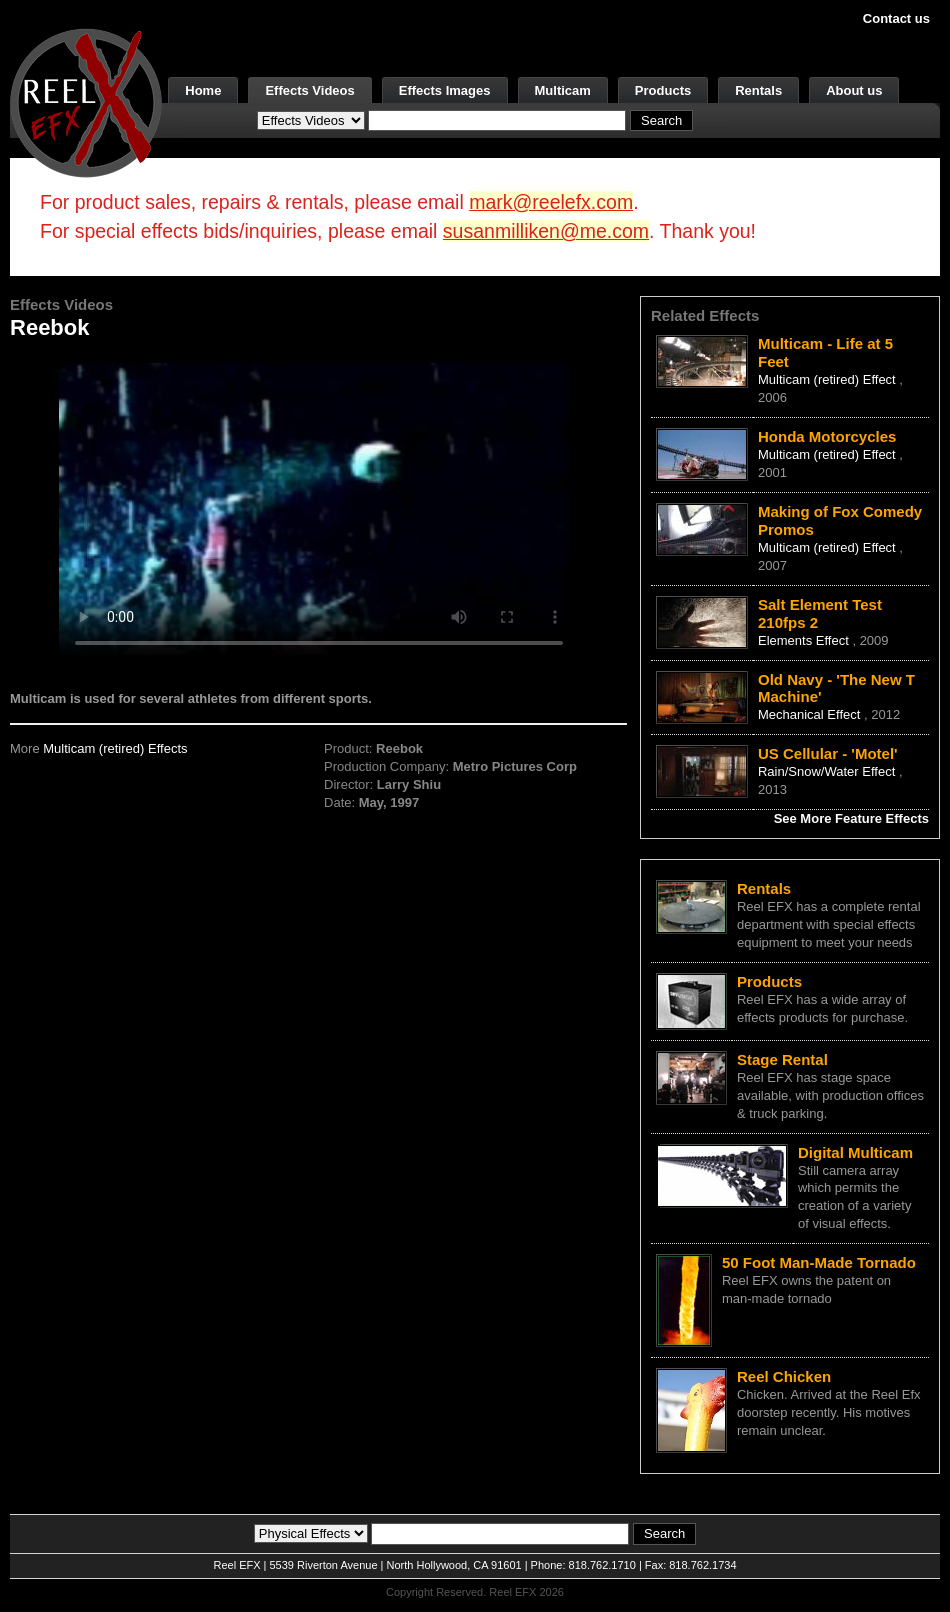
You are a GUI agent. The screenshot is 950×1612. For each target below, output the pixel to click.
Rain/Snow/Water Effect (828, 771)
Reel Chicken (784, 1376)
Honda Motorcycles (827, 436)
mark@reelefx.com (551, 202)
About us (854, 90)
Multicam (563, 90)
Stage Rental (782, 1059)
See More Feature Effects (851, 818)
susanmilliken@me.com (546, 231)
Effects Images (445, 90)
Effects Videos (309, 90)
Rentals (758, 90)
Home (203, 90)
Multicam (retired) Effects (115, 748)
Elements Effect (805, 640)
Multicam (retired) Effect (828, 379)
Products (663, 90)
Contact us (896, 18)
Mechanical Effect (811, 714)
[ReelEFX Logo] (86, 101)
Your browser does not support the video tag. (319, 508)
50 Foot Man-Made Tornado (819, 1262)
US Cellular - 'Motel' (828, 753)
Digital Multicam (855, 1152)
